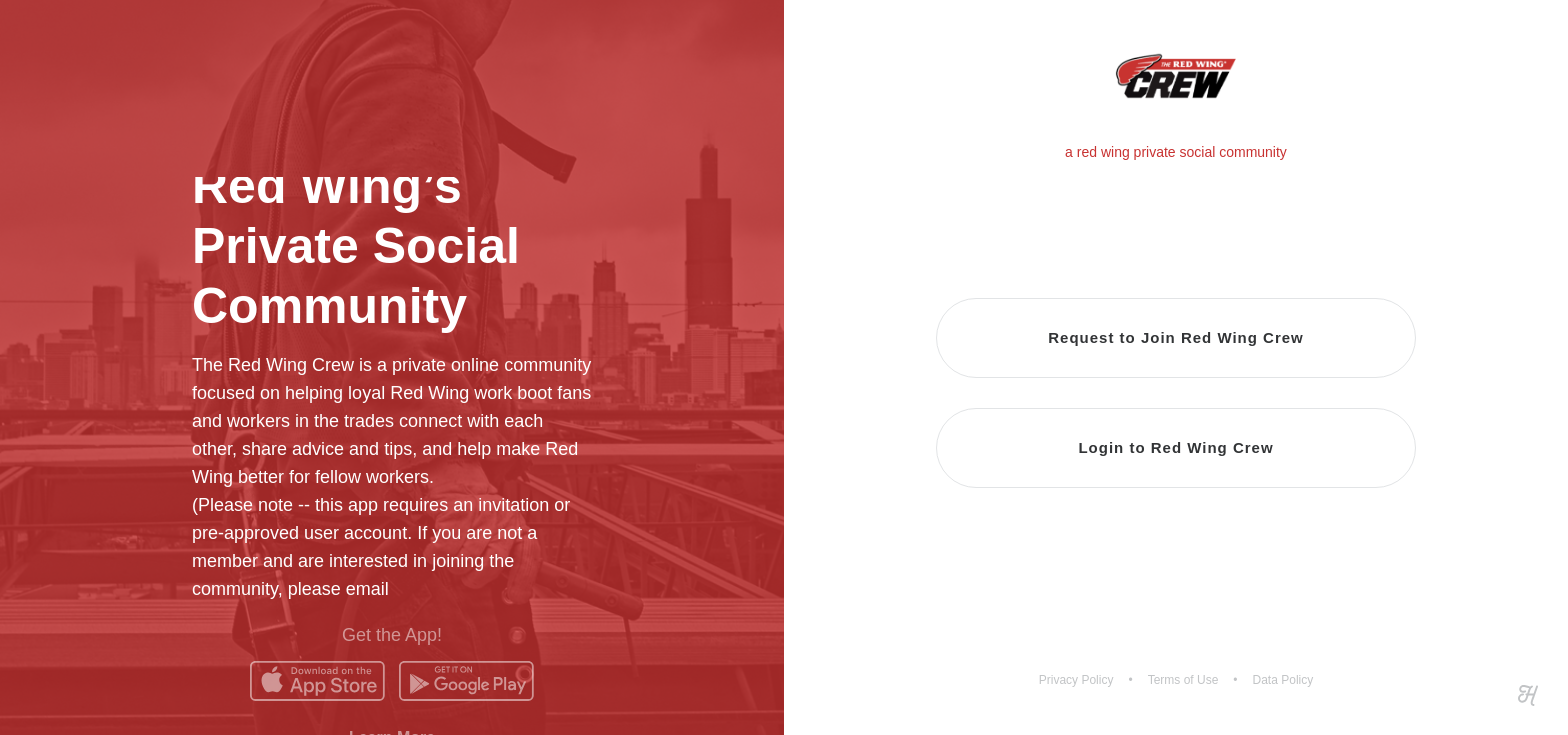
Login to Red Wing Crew (1175, 447)
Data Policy (1283, 680)
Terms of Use (1183, 680)
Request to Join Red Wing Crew (1176, 337)
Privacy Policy (1076, 680)
